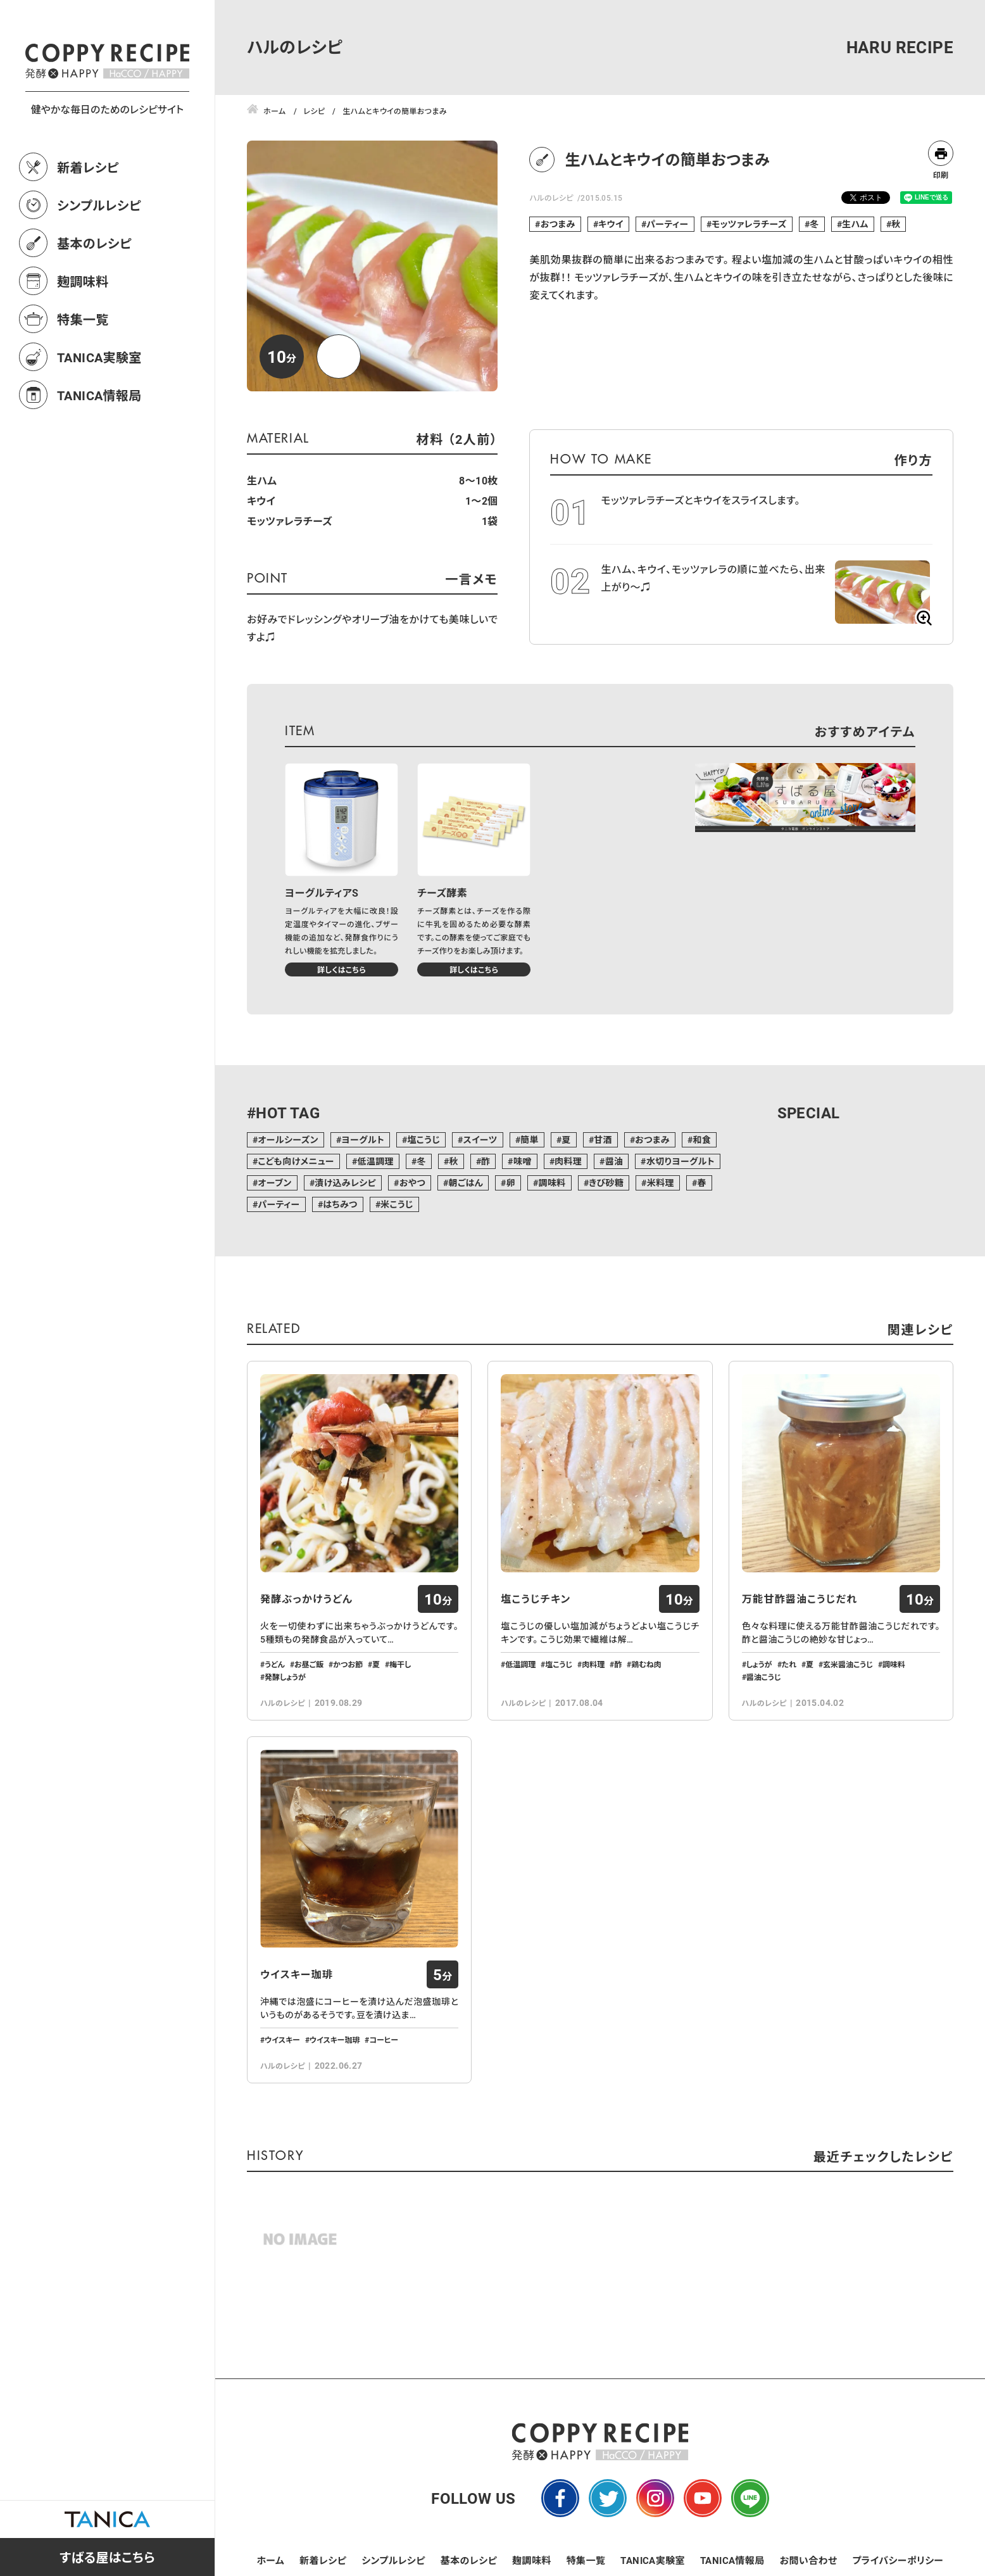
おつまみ (558, 224)
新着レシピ (88, 223)
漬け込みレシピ (345, 1183)
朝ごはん (465, 1183)
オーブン (274, 1183)
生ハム (855, 224)
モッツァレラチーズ (749, 224)
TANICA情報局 (99, 451)
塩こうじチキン (535, 1599)
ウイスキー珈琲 (296, 1974)
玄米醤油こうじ (848, 1664)
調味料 (551, 1183)
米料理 (660, 1183)
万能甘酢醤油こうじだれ (800, 1599)
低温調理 (375, 1161)
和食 (702, 1139)
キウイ (611, 224)
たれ (789, 1664)
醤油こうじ (763, 1677)
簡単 (529, 1139)
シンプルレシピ (99, 261)
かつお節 (348, 1664)
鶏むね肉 (646, 1664)
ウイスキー (282, 2039)
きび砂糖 (606, 1183)
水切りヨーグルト (680, 1161)
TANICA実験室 (99, 413)
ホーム (271, 2560)
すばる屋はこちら (107, 2557)
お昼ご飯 (308, 1664)
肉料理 (568, 1161)
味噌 (522, 1161)
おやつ (412, 1183)
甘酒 (603, 1139)
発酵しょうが (285, 1677)
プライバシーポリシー (897, 2560)
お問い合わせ (809, 2560)
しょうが (759, 1664)
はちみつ (340, 1204)
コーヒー (383, 2039)
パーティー (667, 224)
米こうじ (396, 1204)
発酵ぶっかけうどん (306, 1599)
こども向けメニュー (296, 1161)
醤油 (614, 1161)
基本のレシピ (94, 299)
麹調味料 (83, 337)
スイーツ (480, 1139)
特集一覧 (83, 375)
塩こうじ (423, 1139)
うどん (275, 1664)
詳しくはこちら (341, 969)
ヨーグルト (362, 1139)
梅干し (400, 1664)
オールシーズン (288, 1139)
